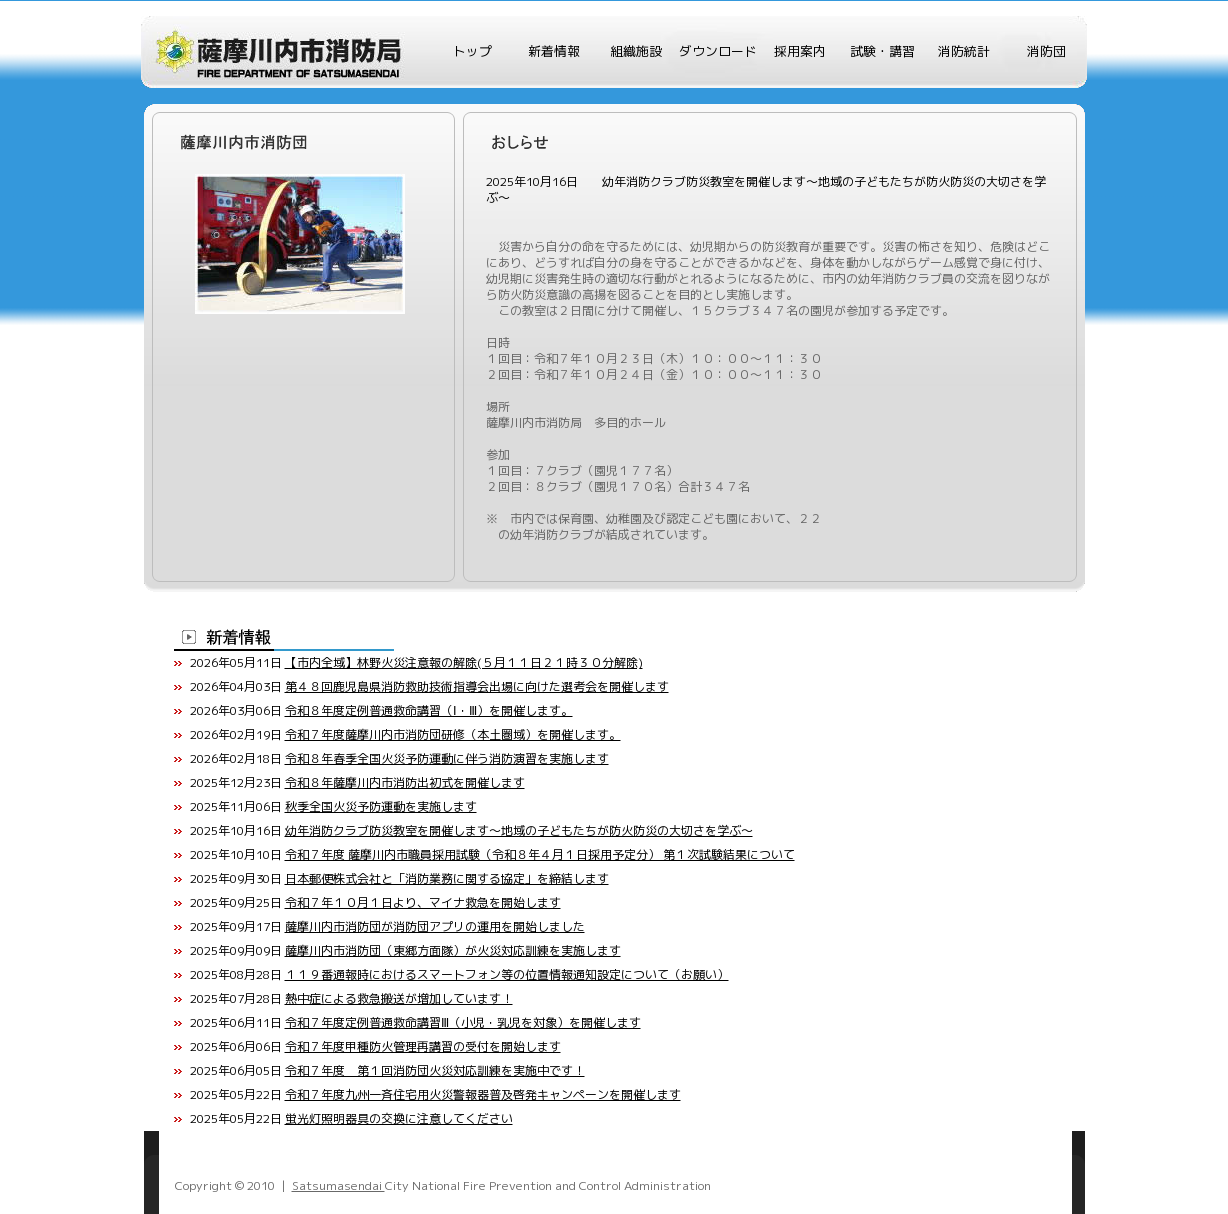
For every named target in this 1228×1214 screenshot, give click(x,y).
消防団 (1046, 51)
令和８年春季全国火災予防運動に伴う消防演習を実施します (447, 758)
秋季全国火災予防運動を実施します (381, 806)
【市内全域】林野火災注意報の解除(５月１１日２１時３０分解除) (464, 662)
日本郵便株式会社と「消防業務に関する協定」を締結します (447, 878)
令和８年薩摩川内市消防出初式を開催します (405, 782)
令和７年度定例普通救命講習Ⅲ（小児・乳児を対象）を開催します (463, 1022)
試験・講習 (882, 51)
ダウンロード (718, 51)
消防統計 (964, 51)
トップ (472, 51)
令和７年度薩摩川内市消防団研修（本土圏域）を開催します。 (453, 734)
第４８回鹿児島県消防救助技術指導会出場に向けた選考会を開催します (477, 686)
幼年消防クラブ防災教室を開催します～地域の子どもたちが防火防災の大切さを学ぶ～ (519, 830)
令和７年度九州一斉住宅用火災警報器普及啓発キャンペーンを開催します (483, 1094)
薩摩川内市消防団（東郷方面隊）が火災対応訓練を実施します (453, 950)
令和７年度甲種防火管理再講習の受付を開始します (423, 1046)
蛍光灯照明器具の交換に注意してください (399, 1118)
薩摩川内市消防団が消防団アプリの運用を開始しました (435, 926)
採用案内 (800, 51)
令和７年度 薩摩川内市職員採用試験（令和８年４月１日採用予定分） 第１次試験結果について (540, 854)
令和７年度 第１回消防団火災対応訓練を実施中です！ (435, 1070)
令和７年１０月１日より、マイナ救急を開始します (423, 902)
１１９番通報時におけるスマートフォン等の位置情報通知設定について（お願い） (507, 974)
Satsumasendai (338, 1185)
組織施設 (636, 51)
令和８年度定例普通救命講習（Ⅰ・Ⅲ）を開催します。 (429, 710)
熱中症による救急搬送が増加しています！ (399, 998)
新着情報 (554, 51)
